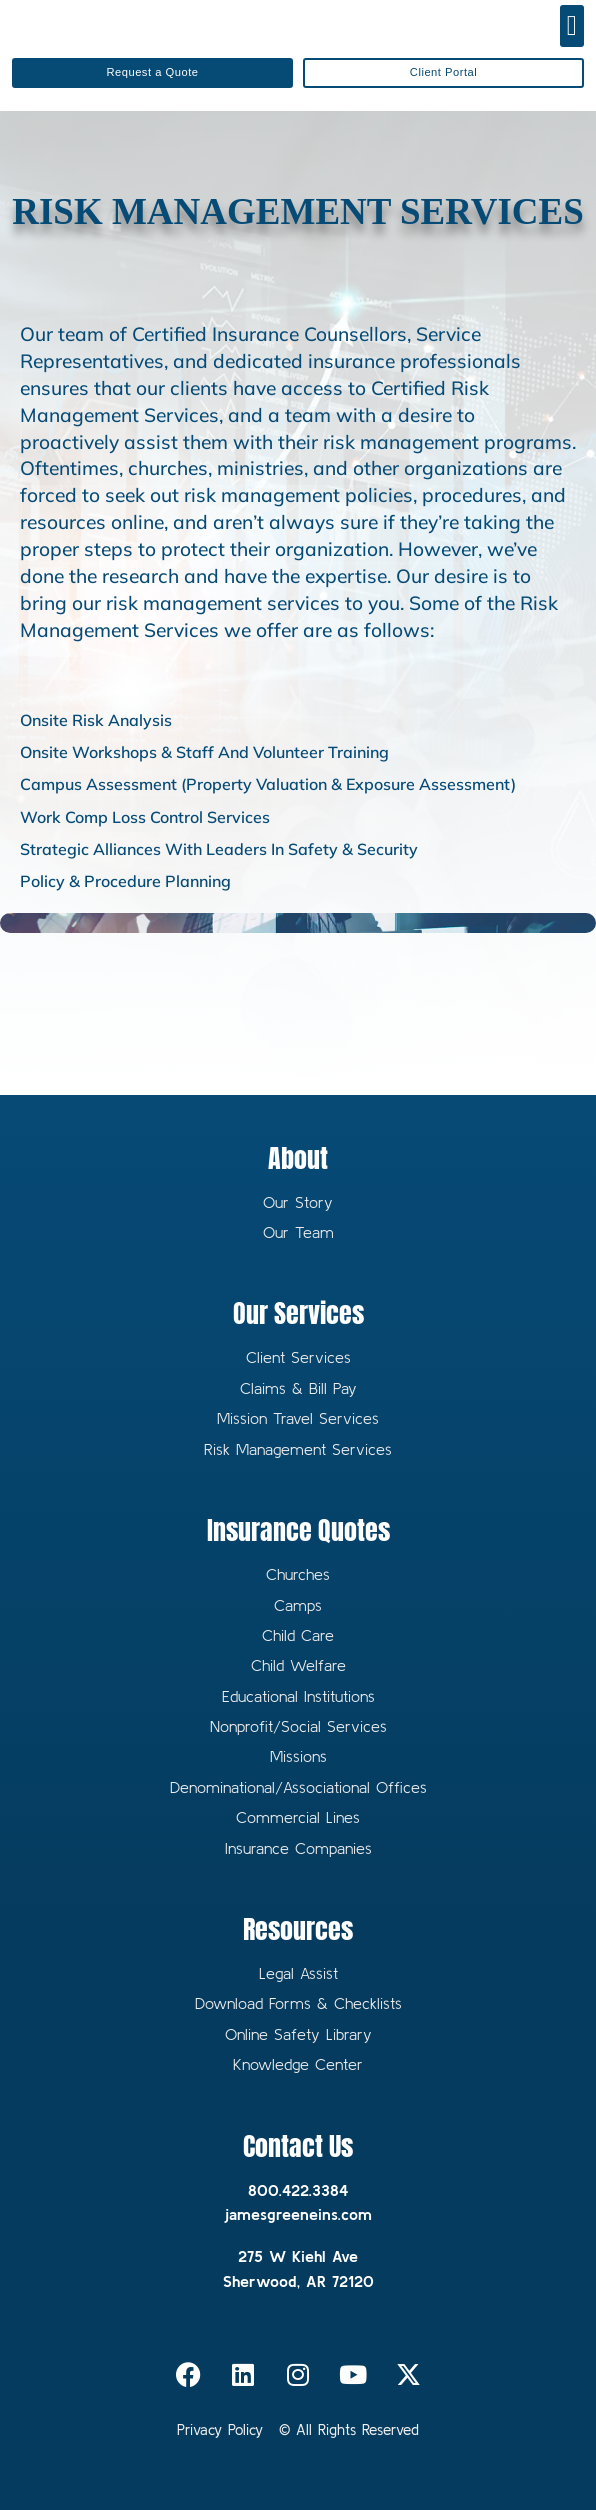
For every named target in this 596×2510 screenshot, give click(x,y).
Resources (298, 1929)
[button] (572, 26)
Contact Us (298, 2146)
